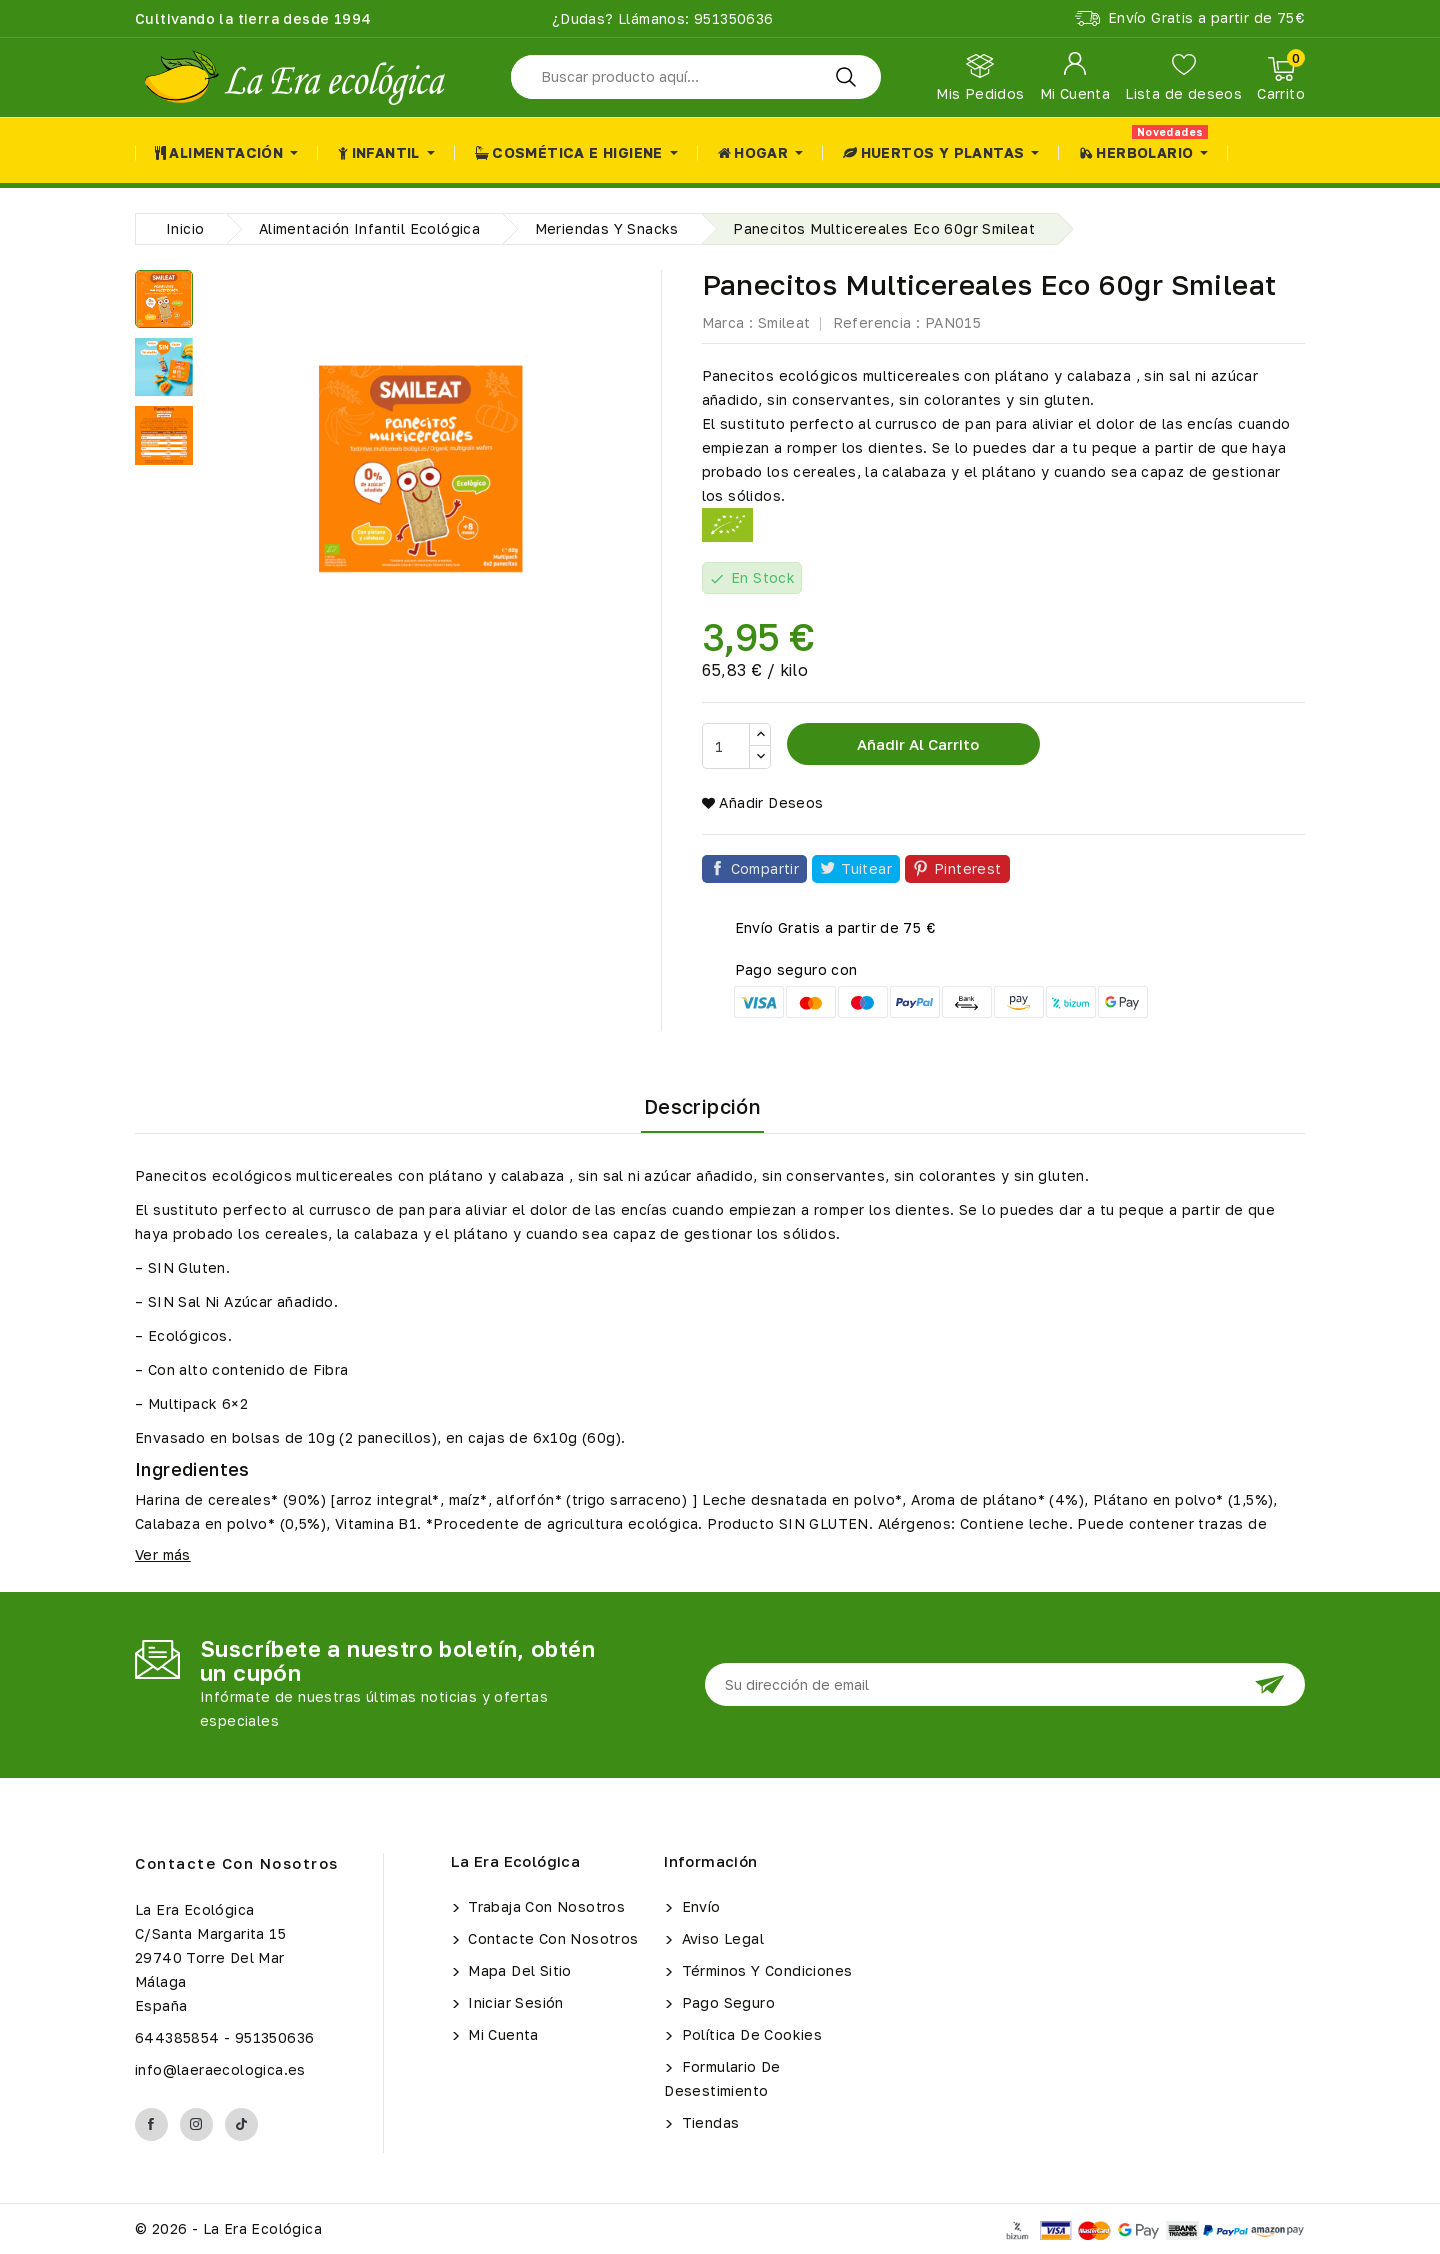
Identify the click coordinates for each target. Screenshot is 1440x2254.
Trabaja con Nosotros (544, 1906)
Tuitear (866, 868)
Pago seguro (726, 2002)
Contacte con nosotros (237, 1863)
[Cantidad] (726, 746)
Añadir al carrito (916, 744)
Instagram (196, 2124)
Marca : (728, 322)
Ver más (163, 1554)
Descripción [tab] (702, 1106)
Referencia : (877, 322)
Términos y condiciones (764, 1970)
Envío (698, 1906)
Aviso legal (720, 1938)
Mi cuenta (501, 2034)
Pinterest (968, 868)
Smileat (784, 322)
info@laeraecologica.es (220, 2069)
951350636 (732, 18)
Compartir (765, 868)
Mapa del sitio (518, 1970)
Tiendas (708, 2122)
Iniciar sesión (514, 2002)
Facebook (151, 2124)
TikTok (241, 2124)
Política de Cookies (749, 2034)
